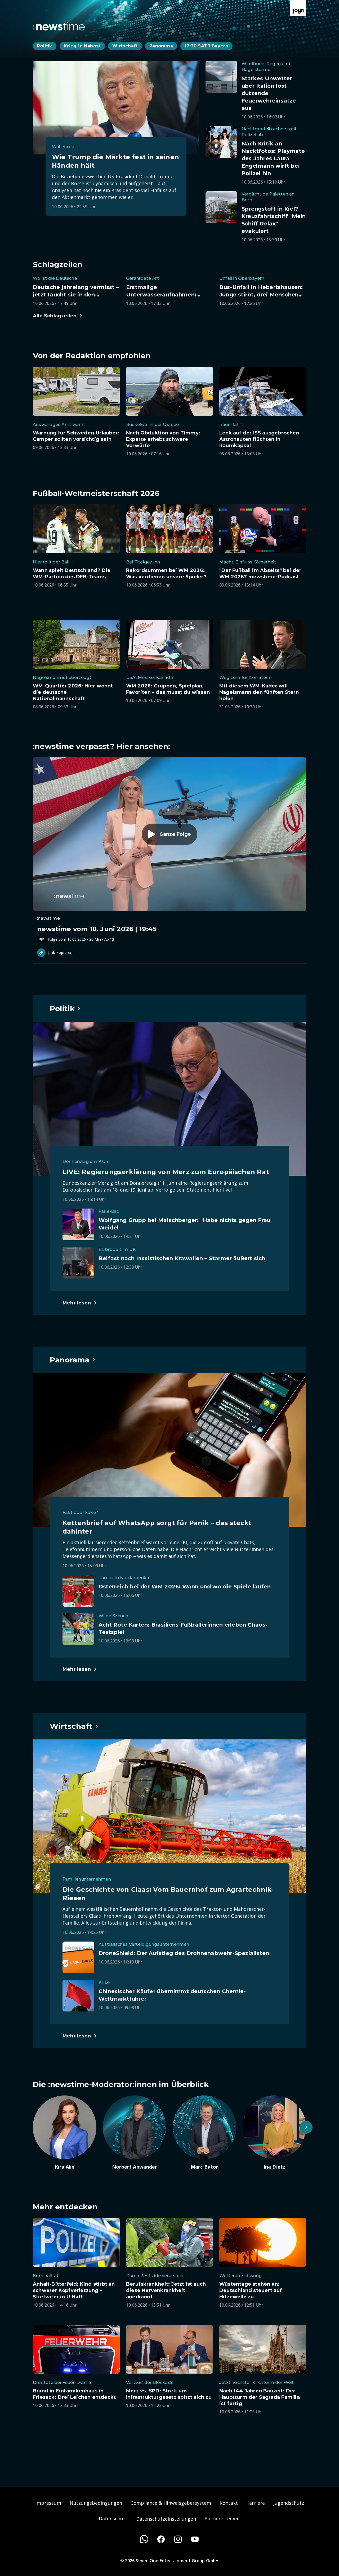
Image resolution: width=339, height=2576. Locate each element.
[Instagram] (178, 2539)
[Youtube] (195, 2539)
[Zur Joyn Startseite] (298, 8)
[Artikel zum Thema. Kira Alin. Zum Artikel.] (64, 2132)
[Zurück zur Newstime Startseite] (59, 26)
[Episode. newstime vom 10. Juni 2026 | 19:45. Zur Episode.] (169, 849)
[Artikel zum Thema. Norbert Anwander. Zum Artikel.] (134, 2132)
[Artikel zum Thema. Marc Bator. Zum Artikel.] (204, 2132)
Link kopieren (55, 952)
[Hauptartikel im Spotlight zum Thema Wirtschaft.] (74, 1726)
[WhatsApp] (144, 2539)
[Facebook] (161, 2539)
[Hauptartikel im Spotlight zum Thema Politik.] (65, 1008)
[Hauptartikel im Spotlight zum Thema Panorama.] (73, 1360)
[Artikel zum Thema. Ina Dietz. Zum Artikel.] (274, 2132)
